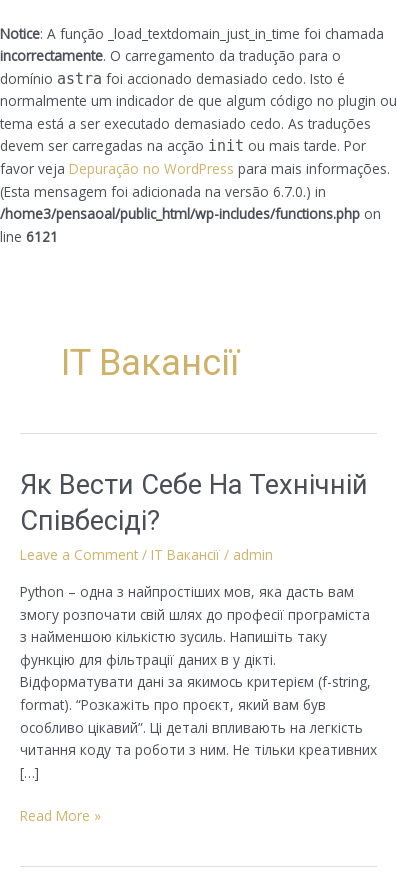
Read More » (60, 815)
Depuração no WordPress (151, 168)
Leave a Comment (79, 554)
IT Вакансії (185, 554)
